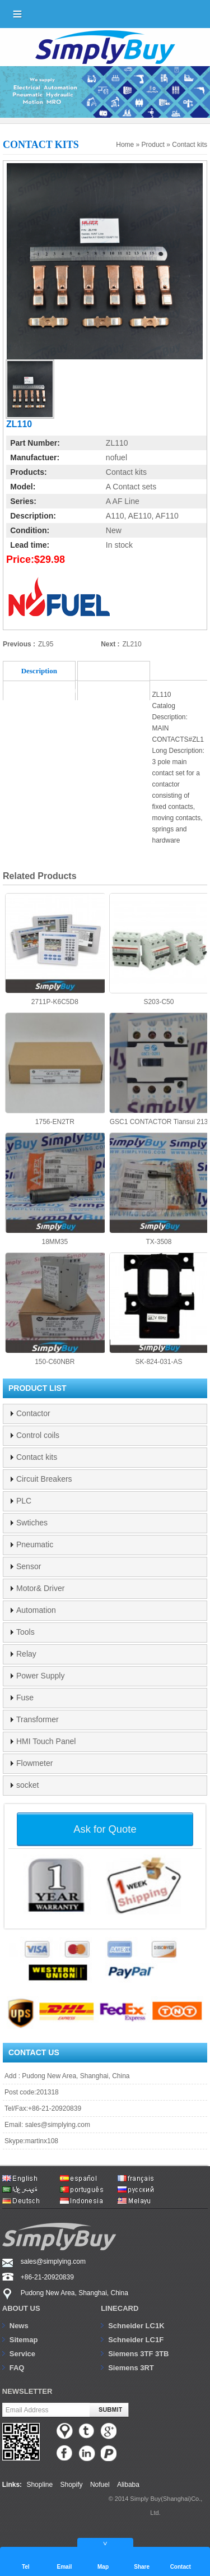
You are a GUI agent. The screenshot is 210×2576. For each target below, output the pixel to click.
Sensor (28, 1566)
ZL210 (132, 644)
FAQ (17, 2368)
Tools (25, 1631)
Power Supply (40, 1675)
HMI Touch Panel (46, 1741)
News (19, 2325)
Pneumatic (34, 1544)
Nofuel (100, 2485)
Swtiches (32, 1522)
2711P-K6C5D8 (55, 949)
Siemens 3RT (131, 2368)
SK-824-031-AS (159, 1309)
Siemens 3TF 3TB (138, 2354)
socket (27, 1784)
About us (21, 2308)
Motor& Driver (40, 1588)
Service (22, 2354)
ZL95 (45, 644)
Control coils (37, 1435)
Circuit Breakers (44, 1478)
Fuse (25, 1697)
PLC (23, 1500)
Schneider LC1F (136, 2339)
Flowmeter (34, 1763)
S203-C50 (159, 949)
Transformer (37, 1719)
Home (125, 145)
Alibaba (128, 2485)
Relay (26, 1653)
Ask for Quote (104, 1829)
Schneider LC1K (136, 2325)
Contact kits (189, 145)
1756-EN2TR (55, 1069)
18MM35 (55, 1189)
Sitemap (24, 2339)
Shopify (71, 2485)
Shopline (39, 2485)
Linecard (119, 2308)
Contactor (33, 1413)
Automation (36, 1610)
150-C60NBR (55, 1309)
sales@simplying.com (57, 2125)
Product (153, 145)
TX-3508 (159, 1189)
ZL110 (117, 442)
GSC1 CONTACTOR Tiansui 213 (159, 1069)
